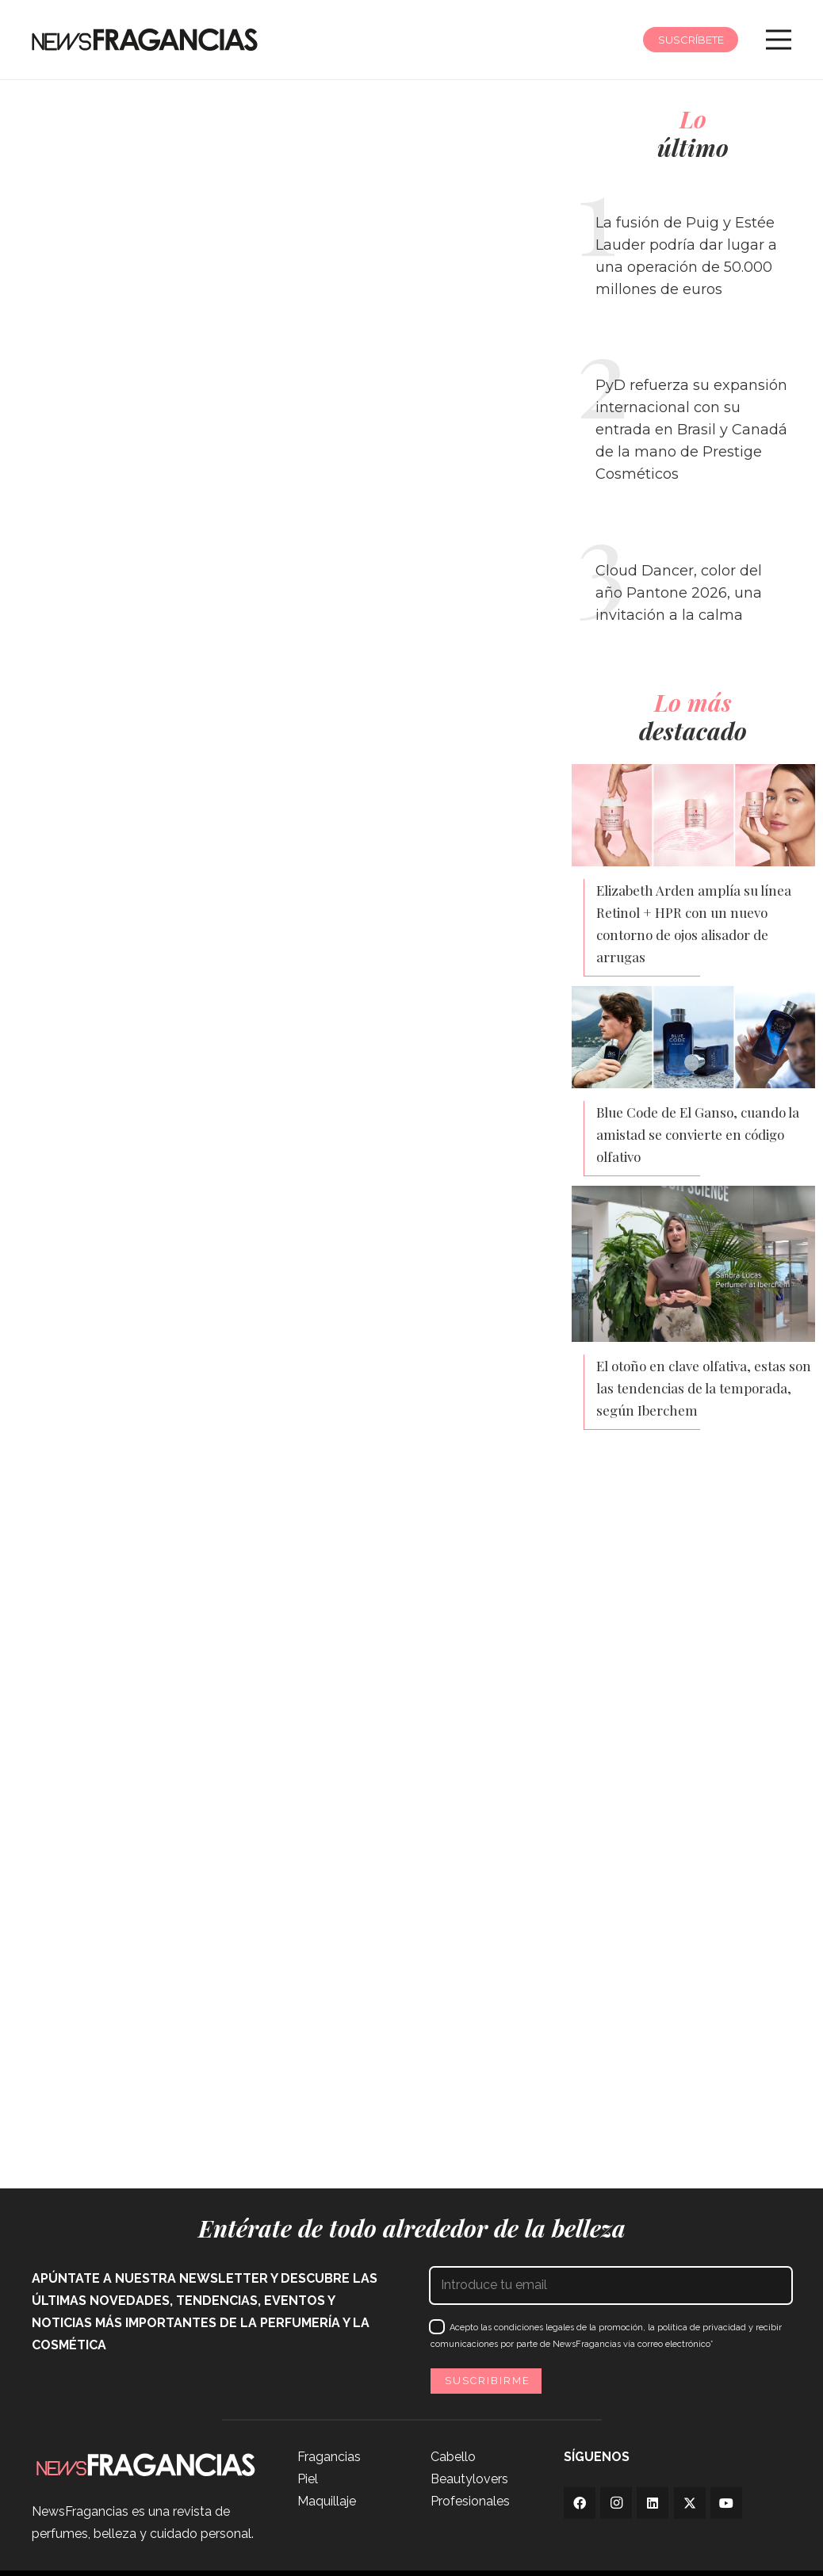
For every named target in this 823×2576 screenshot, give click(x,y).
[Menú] (779, 39)
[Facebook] (579, 2503)
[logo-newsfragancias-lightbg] (145, 40)
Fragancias (329, 2456)
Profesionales (470, 2501)
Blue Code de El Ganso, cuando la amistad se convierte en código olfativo (697, 1134)
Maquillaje (326, 2501)
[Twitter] (690, 2503)
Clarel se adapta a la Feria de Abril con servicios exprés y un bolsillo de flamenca (142, 2111)
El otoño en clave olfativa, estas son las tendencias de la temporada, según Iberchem (703, 1388)
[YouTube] (726, 2503)
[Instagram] (616, 2503)
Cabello (453, 2456)
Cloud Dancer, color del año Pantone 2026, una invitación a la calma (678, 593)
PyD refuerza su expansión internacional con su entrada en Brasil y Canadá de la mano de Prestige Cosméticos (691, 429)
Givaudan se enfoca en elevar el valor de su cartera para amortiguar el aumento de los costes (416, 2100)
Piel (307, 2478)
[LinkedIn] (652, 2503)
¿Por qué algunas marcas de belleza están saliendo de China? (337, 1628)
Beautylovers (469, 2478)
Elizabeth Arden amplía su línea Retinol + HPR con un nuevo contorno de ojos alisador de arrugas (693, 923)
